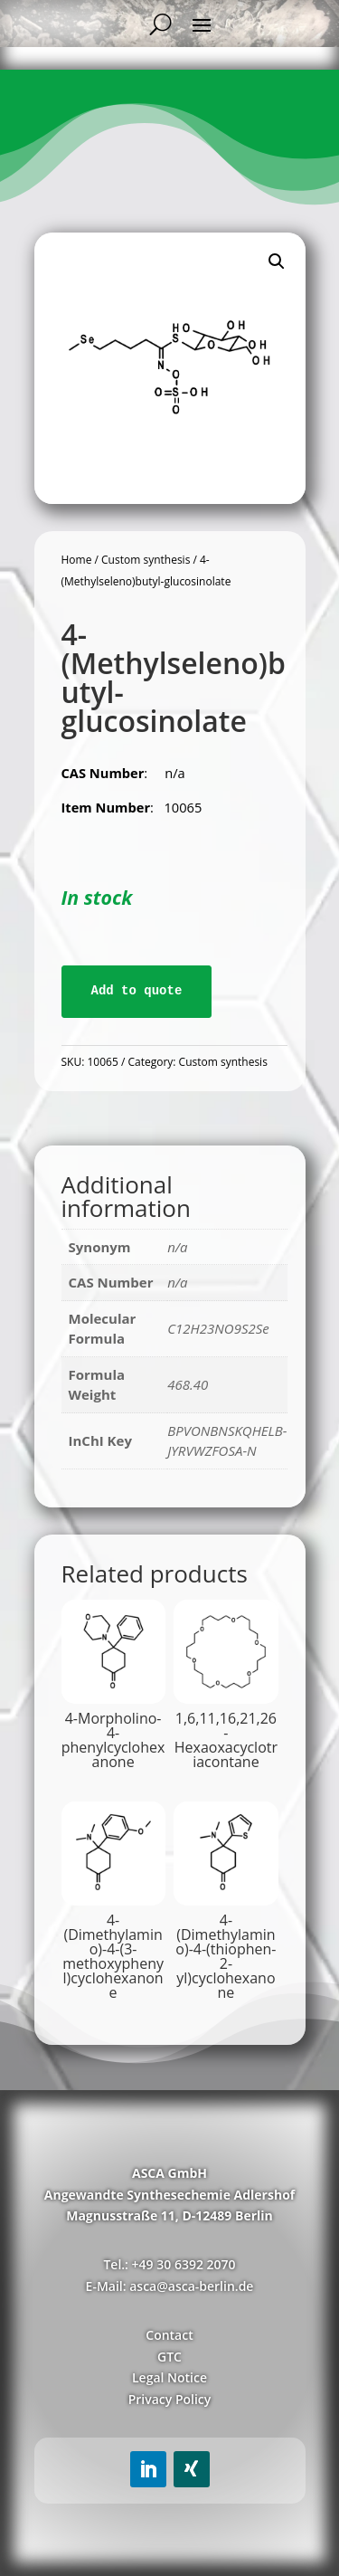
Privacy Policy (170, 2399)
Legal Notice (169, 2377)
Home (76, 559)
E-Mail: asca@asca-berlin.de (170, 2286)
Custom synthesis (145, 559)
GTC (169, 2356)
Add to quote (137, 991)
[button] (276, 261)
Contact (169, 2334)
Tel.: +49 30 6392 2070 (169, 2264)
